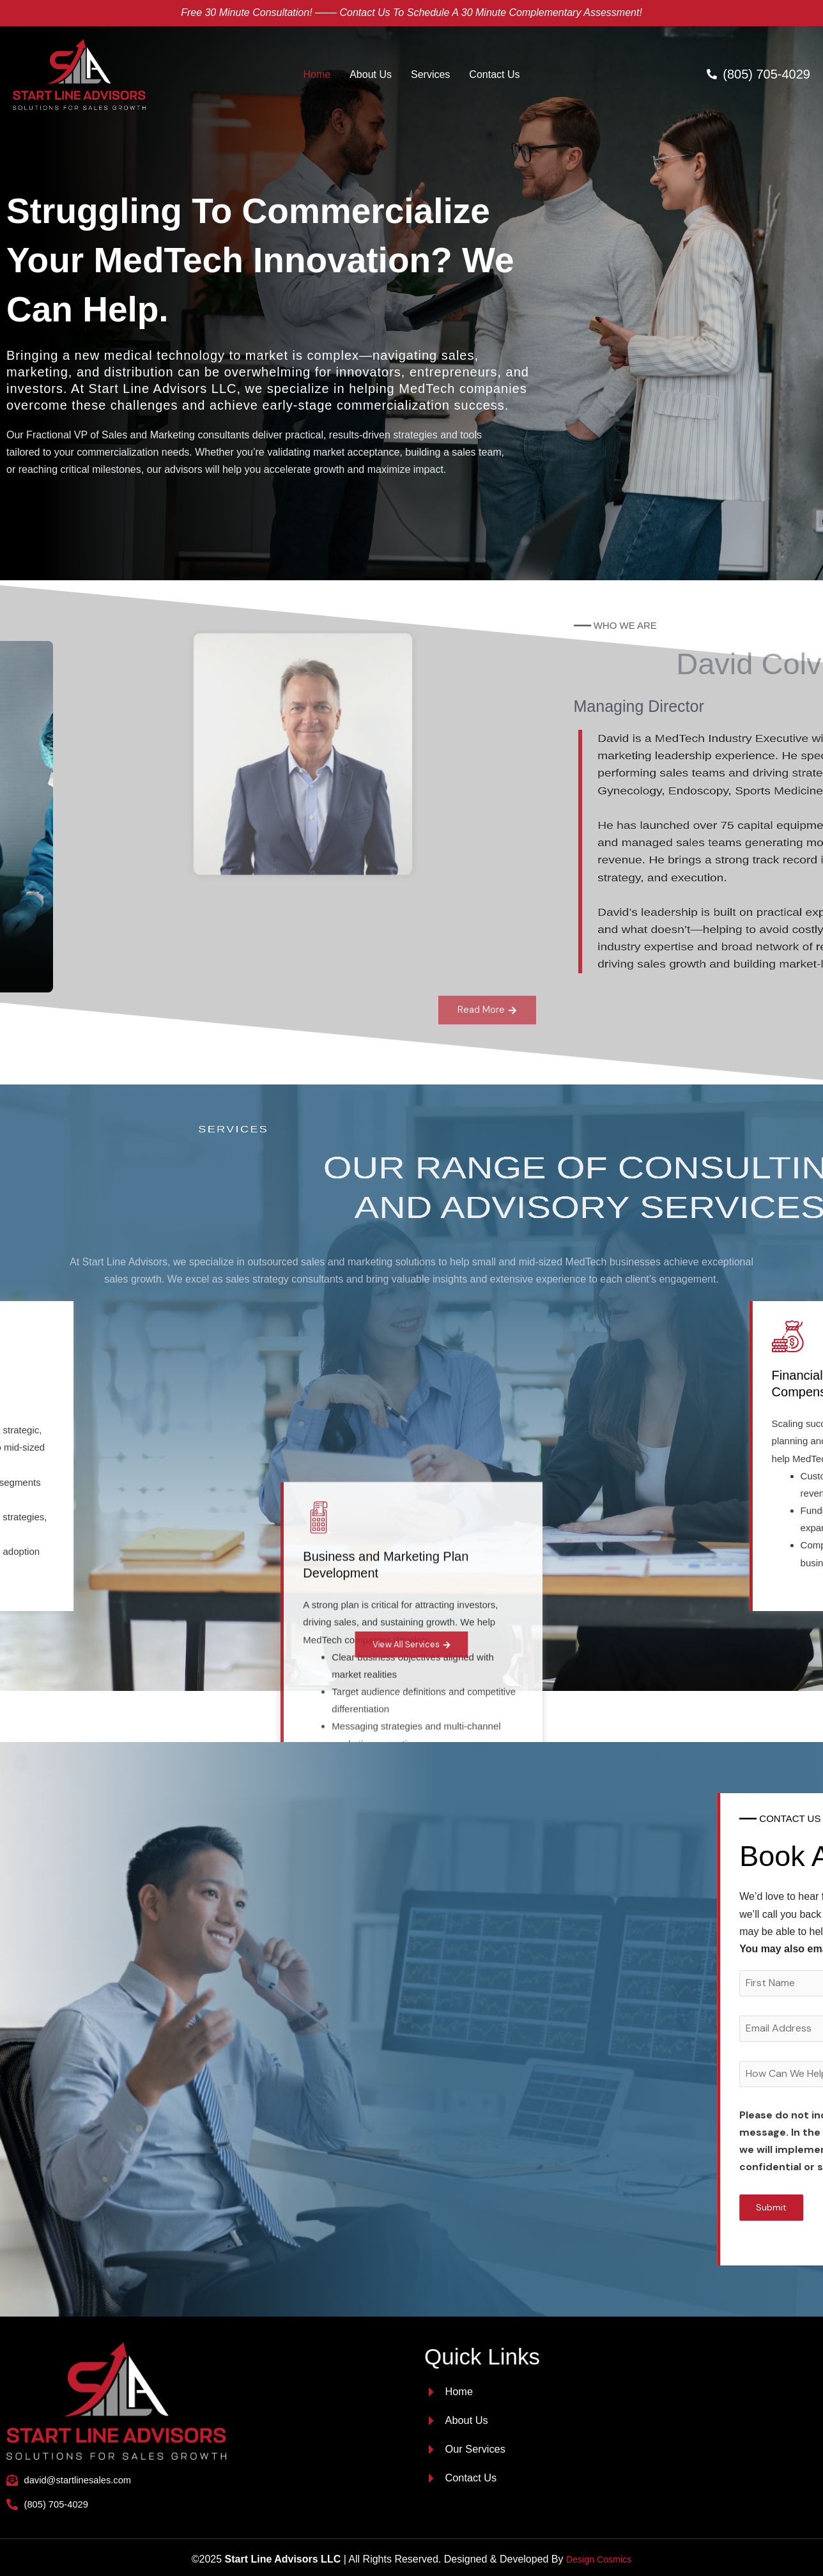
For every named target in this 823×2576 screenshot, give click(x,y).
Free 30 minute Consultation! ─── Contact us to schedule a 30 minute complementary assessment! (411, 12)
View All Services (411, 1644)
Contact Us (494, 74)
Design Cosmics (599, 2555)
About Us (371, 74)
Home (317, 74)
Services (430, 74)
